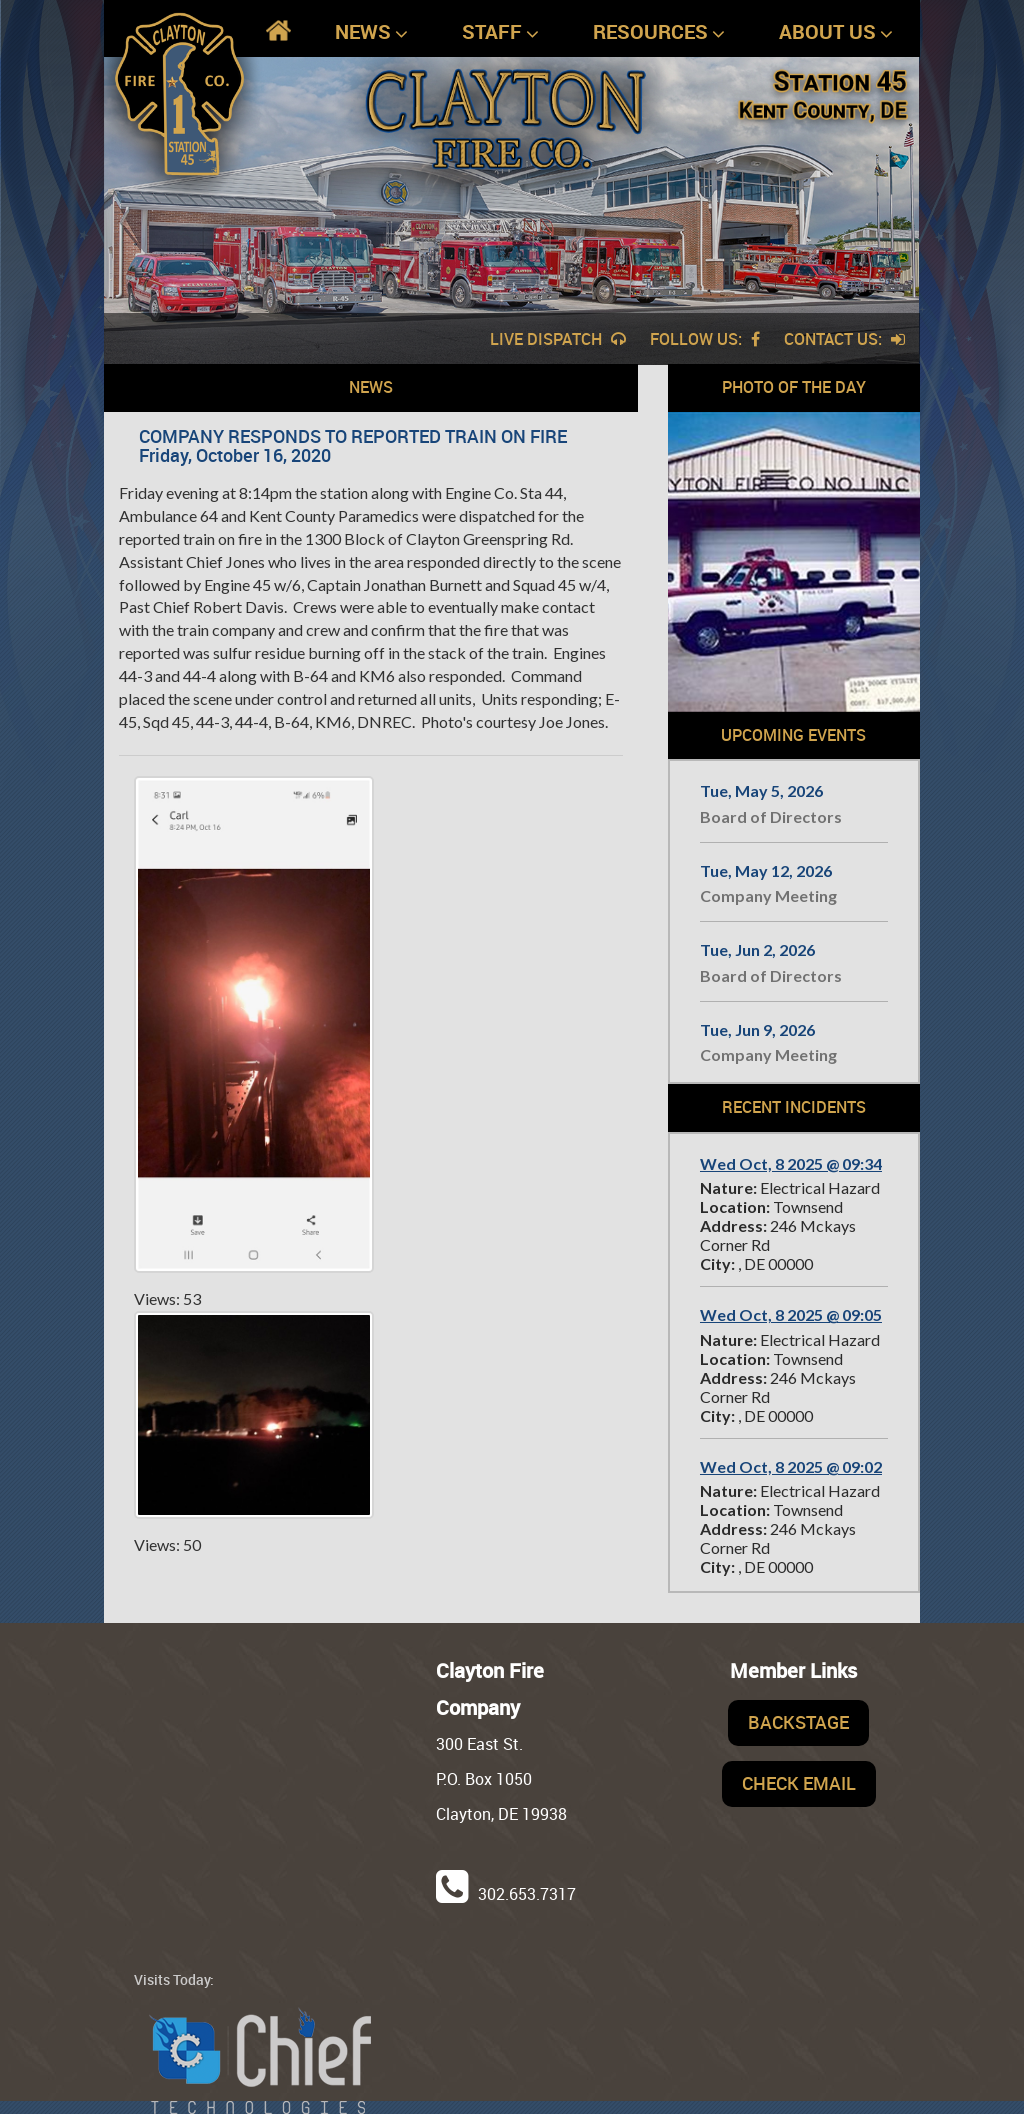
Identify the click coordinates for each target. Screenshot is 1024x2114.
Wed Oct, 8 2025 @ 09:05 (791, 1314)
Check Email (799, 1783)
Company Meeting (768, 895)
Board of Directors (771, 816)
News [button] (371, 32)
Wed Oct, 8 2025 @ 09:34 (791, 1163)
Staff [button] (500, 32)
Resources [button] (659, 32)
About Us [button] (836, 32)
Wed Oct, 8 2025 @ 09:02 (791, 1466)
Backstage (798, 1722)
